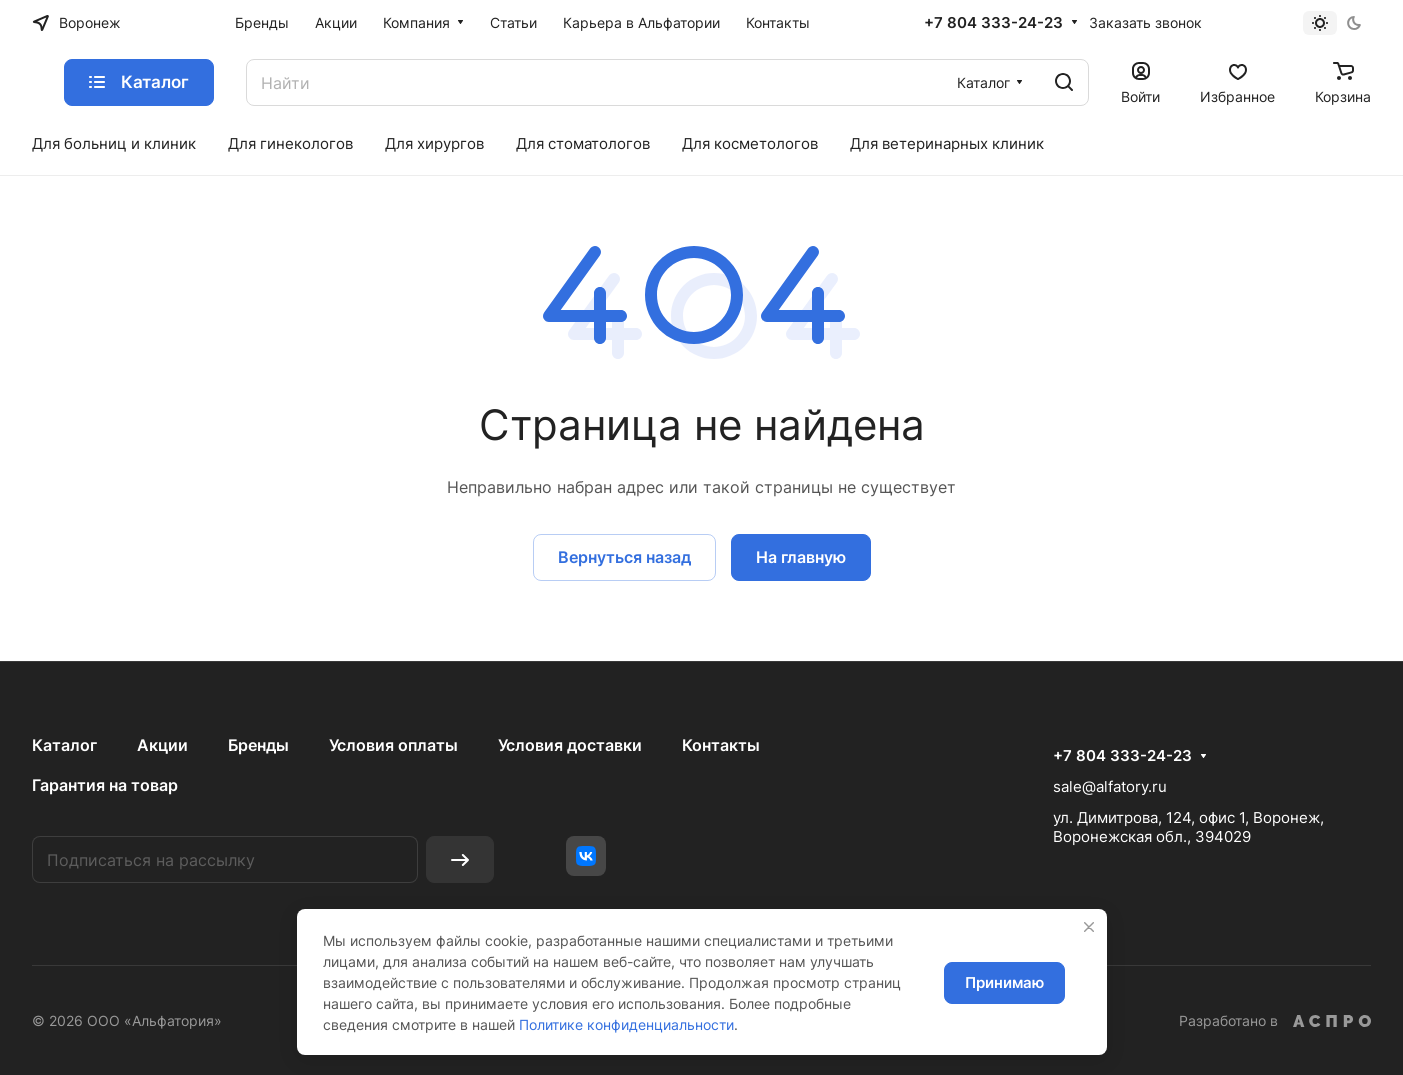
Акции (162, 745)
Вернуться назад (624, 557)
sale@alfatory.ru (1110, 786)
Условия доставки (570, 745)
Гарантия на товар (105, 785)
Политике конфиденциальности (626, 1024)
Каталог (64, 745)
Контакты (721, 745)
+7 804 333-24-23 (993, 23)
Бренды (258, 745)
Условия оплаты (393, 745)
